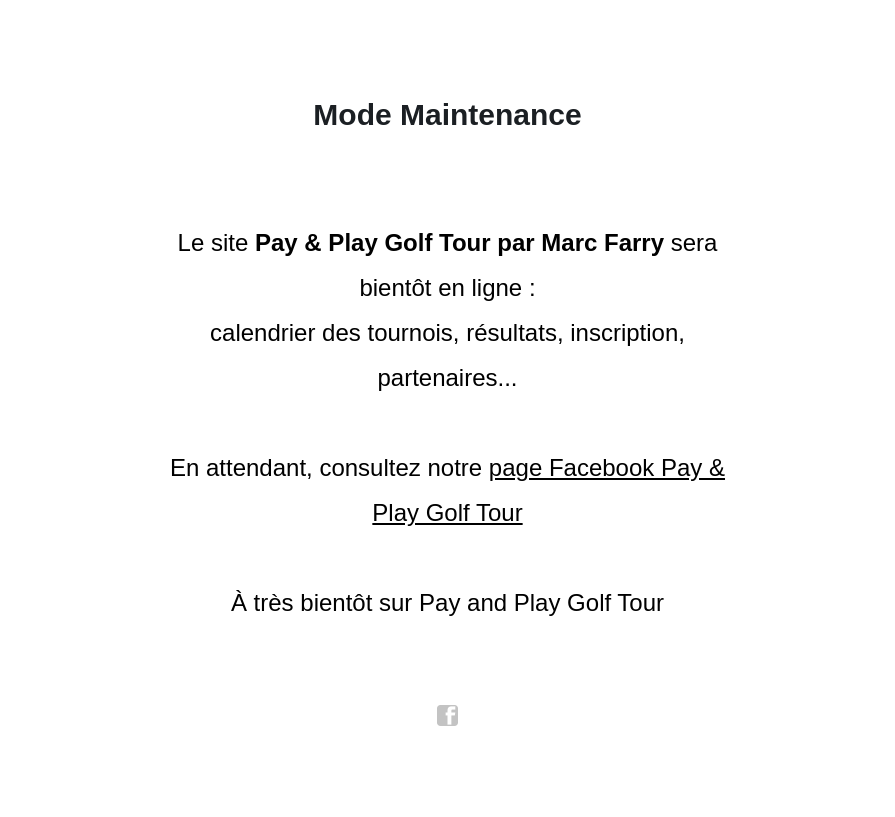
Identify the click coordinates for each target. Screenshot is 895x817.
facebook (448, 716)
